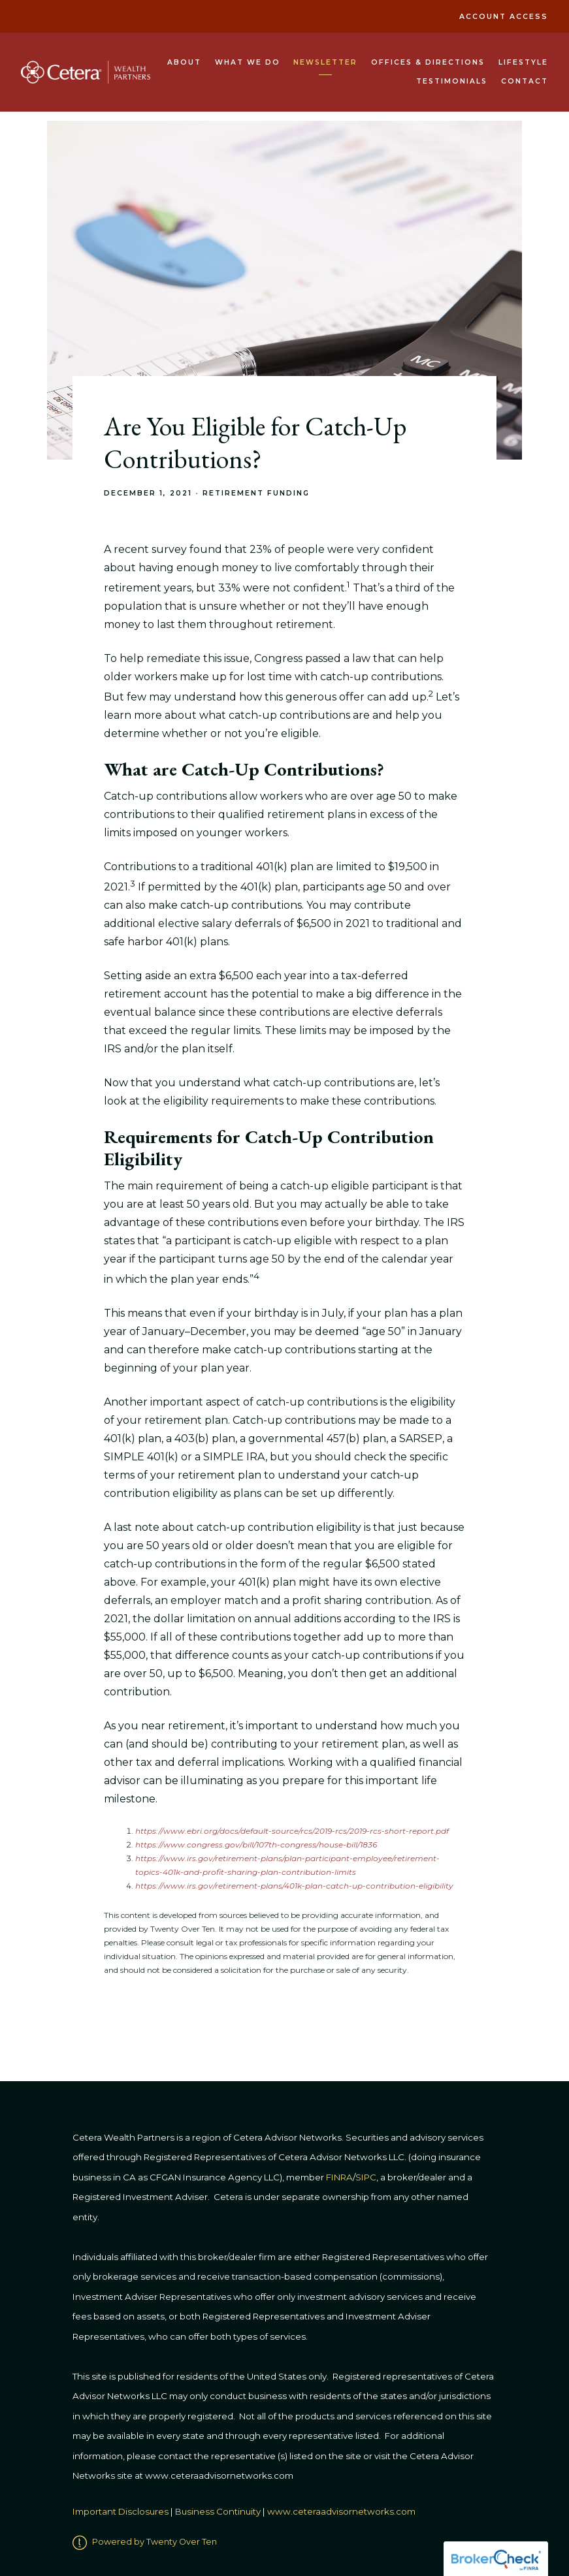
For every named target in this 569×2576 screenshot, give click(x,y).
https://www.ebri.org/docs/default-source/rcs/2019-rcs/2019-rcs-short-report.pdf (292, 1831)
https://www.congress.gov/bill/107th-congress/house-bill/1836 (256, 1844)
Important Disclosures (121, 2511)
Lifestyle (523, 62)
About (184, 62)
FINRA (339, 2177)
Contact (524, 81)
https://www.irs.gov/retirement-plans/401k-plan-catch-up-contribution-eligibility (294, 1886)
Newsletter (325, 62)
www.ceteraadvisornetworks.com (341, 2511)
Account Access (503, 16)
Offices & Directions (428, 62)
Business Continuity (218, 2511)
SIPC (365, 2177)
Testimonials (451, 81)
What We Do (247, 62)
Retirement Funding (256, 493)
